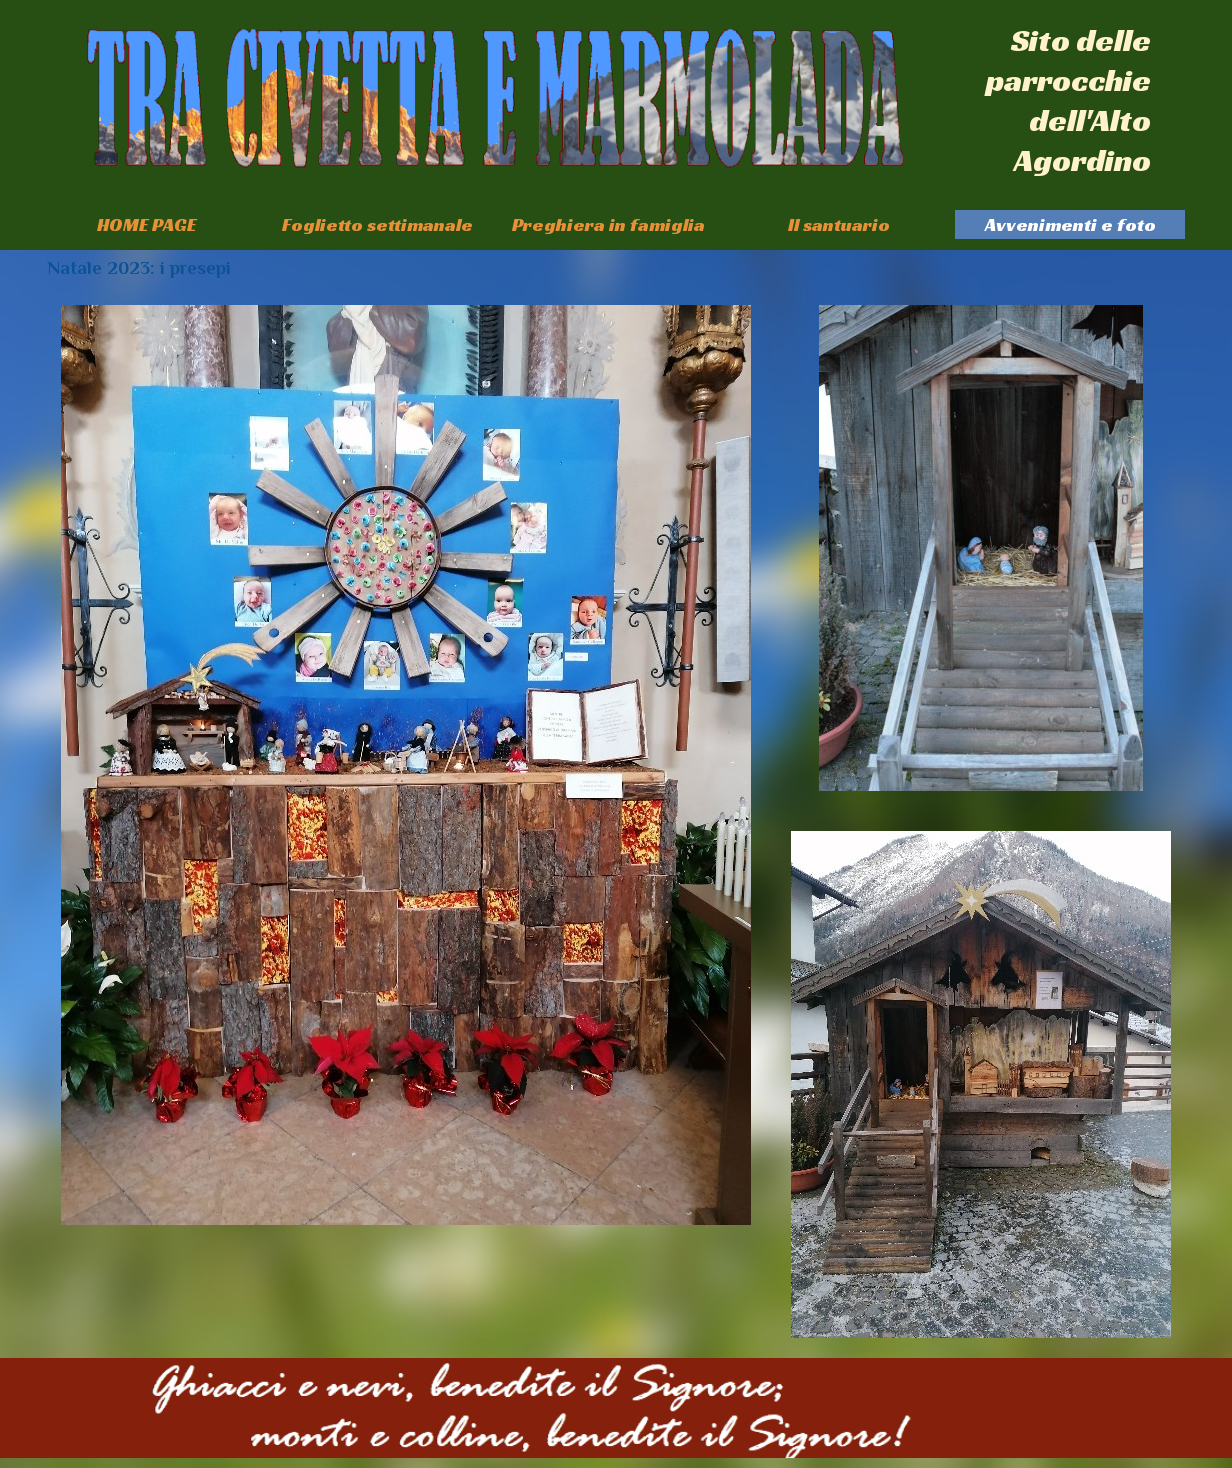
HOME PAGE (146, 224)
